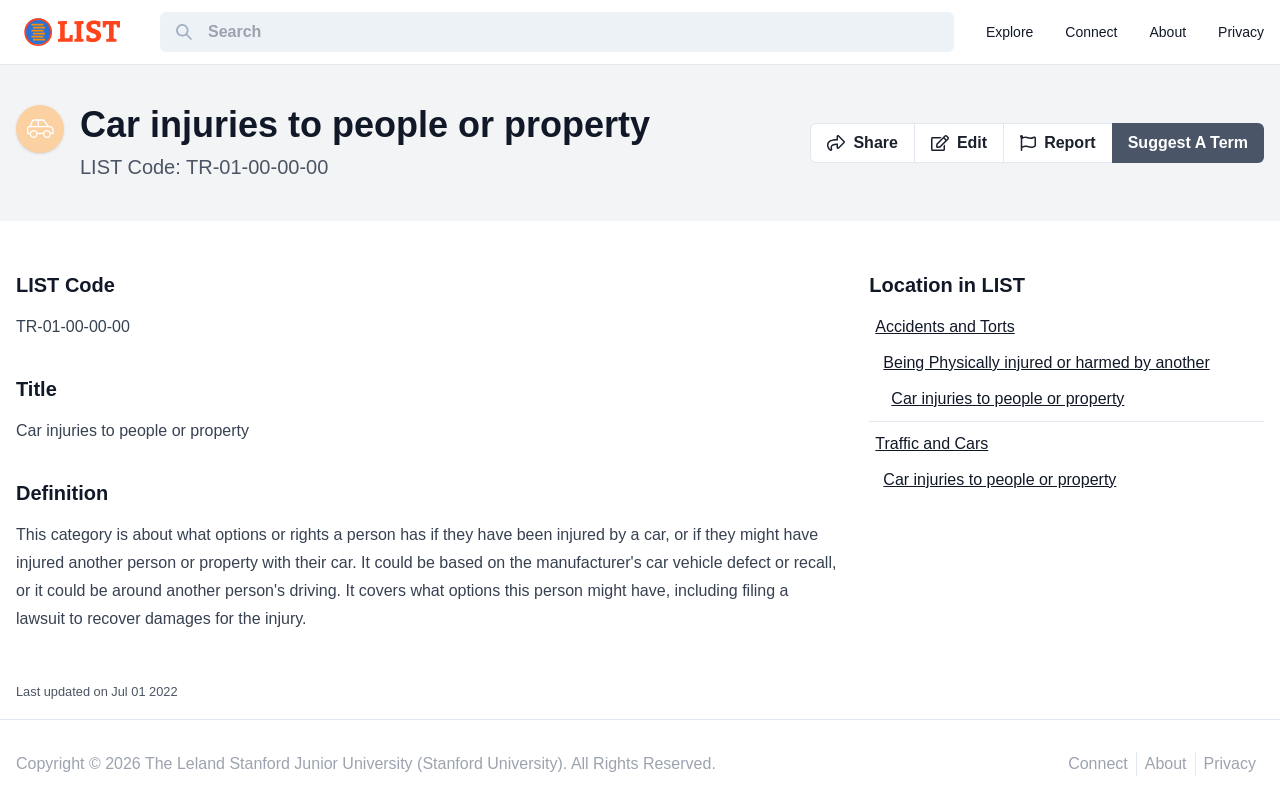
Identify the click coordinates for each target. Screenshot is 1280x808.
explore (1009, 32)
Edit (959, 142)
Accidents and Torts (944, 326)
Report (1058, 142)
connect (1091, 32)
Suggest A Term (1188, 142)
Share (862, 142)
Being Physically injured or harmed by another (1046, 362)
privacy (1241, 32)
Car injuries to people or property (1007, 398)
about (1168, 32)
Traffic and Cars (931, 443)
